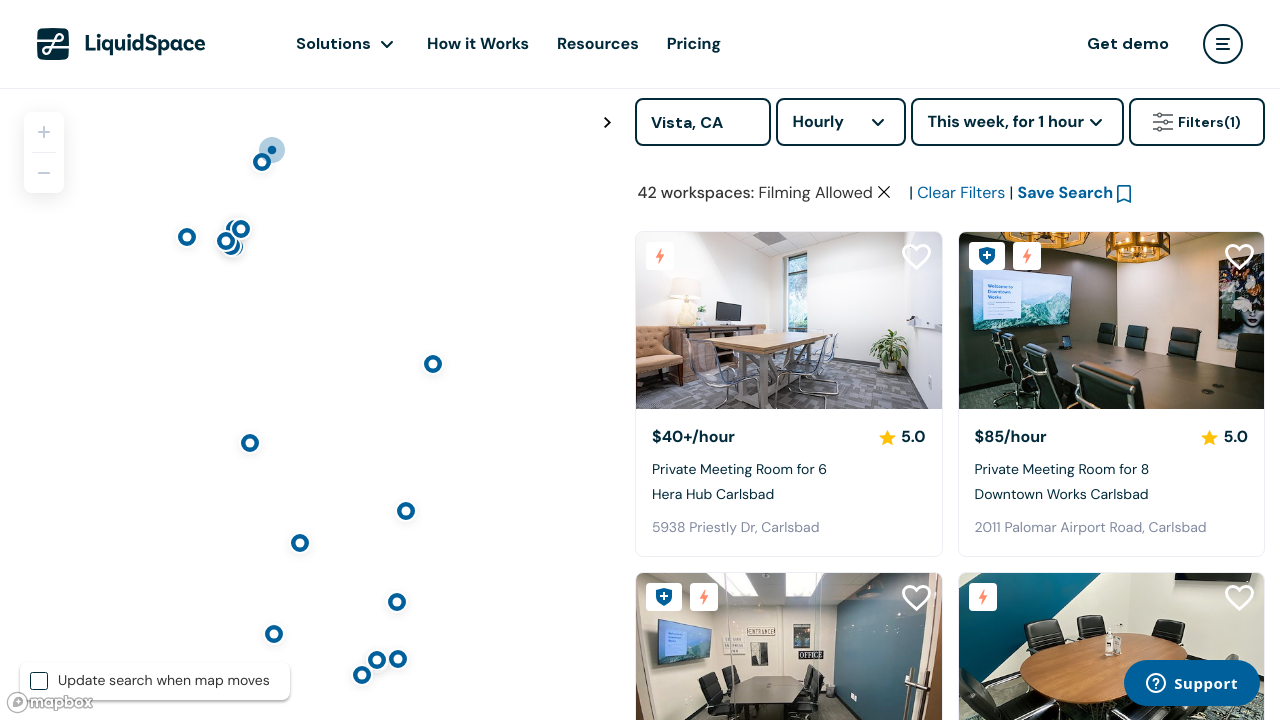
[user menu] (1223, 44)
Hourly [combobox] (818, 121)
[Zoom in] (44, 132)
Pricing (694, 43)
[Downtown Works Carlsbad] (1112, 320)
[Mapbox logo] (50, 702)
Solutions (333, 43)
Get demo (1128, 43)
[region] (310, 404)
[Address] (703, 122)
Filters (1197, 122)
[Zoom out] (44, 173)
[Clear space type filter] (884, 192)
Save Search (1066, 192)
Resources (598, 43)
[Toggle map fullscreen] (607, 123)
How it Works (478, 43)
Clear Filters (961, 192)
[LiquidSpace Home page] (121, 44)
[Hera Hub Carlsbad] (789, 320)
